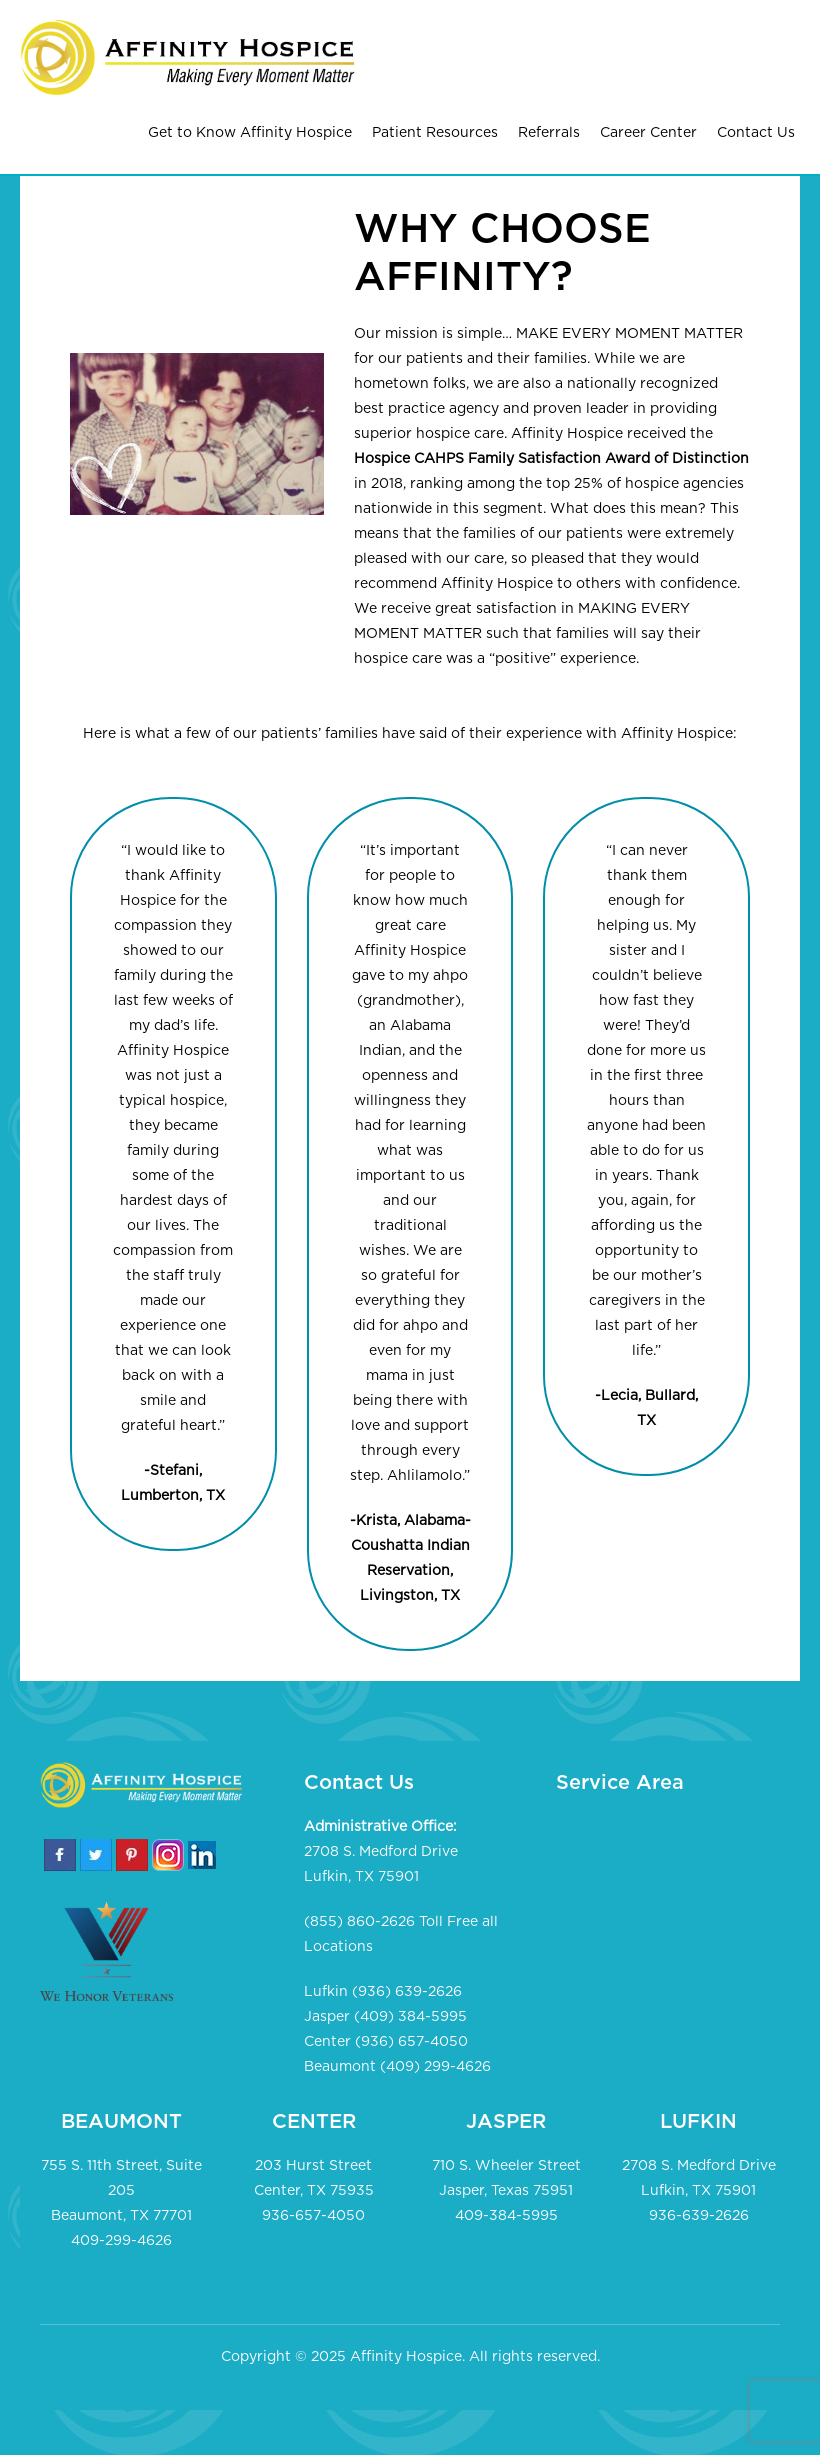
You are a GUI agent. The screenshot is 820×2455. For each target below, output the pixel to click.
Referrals (549, 133)
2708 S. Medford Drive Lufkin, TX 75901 (381, 1864)
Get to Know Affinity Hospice (250, 133)
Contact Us (756, 133)
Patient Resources (435, 133)
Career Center (648, 133)
